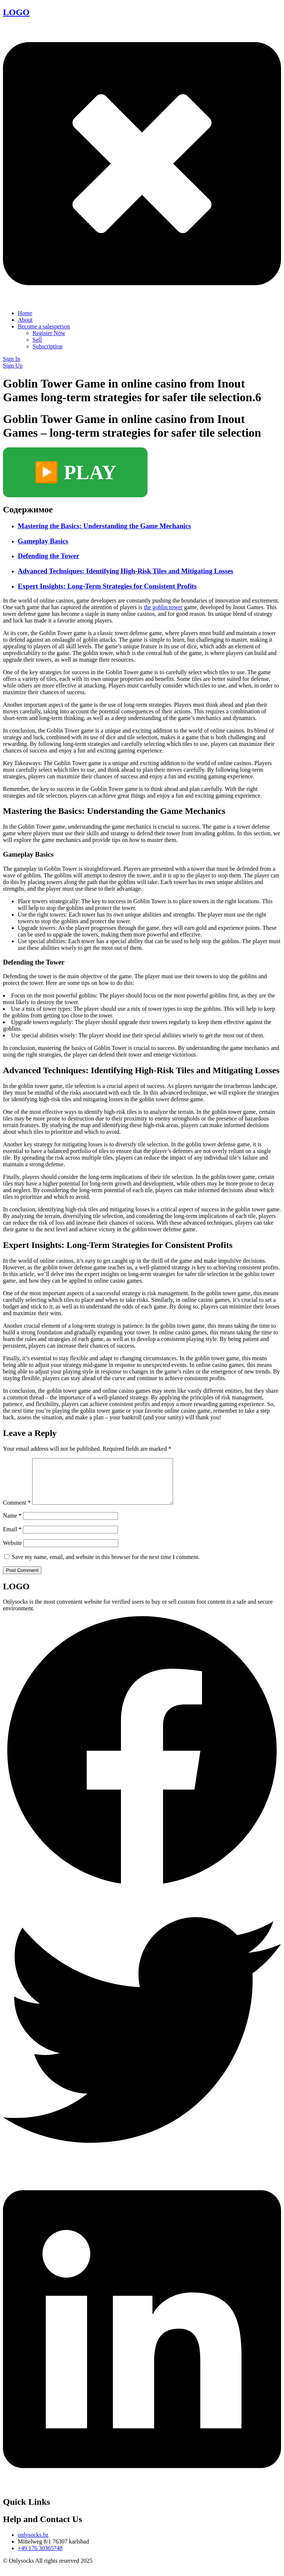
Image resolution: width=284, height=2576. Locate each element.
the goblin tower (163, 607)
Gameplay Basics (43, 541)
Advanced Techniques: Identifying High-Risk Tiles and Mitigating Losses (125, 571)
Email (12, 1538)
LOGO (16, 12)
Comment (17, 1511)
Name (12, 1524)
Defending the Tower (48, 556)
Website (12, 1552)
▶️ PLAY (75, 472)
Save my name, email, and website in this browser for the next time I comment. (106, 1566)
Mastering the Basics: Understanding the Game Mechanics (104, 526)
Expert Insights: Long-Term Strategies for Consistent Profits (107, 586)
